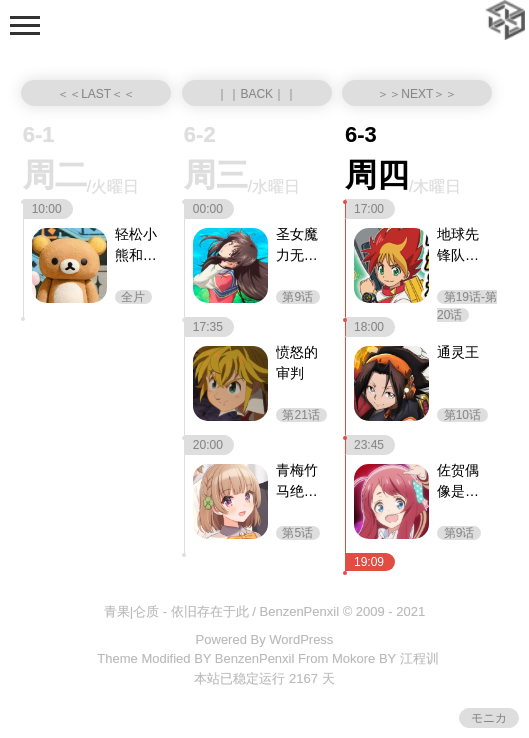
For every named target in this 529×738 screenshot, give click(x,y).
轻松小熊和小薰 (136, 246)
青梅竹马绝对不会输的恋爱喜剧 (297, 482)
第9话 (298, 297)
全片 (133, 297)
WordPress (301, 639)
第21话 (301, 415)
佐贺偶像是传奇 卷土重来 (460, 482)
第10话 (462, 415)
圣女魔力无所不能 (297, 246)
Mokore (353, 658)
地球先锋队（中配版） (458, 246)
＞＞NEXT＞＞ (417, 94)
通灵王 (458, 352)
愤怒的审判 (297, 362)
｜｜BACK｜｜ (256, 94)
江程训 (419, 658)
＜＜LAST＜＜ (96, 94)
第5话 (298, 533)
